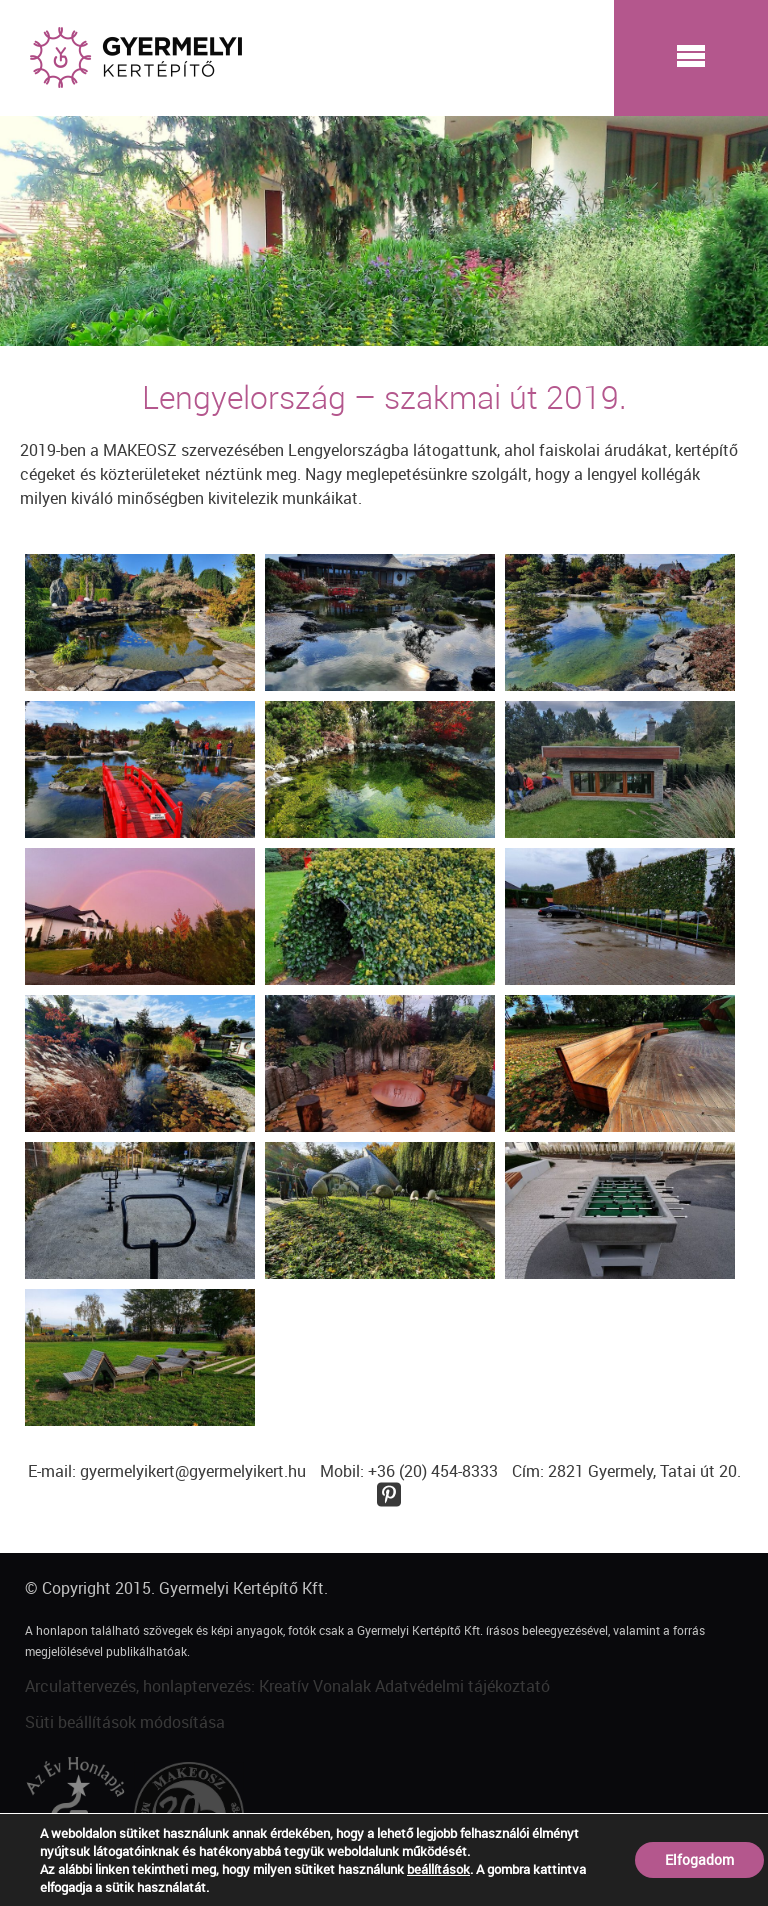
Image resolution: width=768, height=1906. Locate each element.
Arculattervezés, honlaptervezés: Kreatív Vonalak (198, 1686)
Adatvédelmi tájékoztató (462, 1686)
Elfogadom (699, 1859)
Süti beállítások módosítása (125, 1722)
